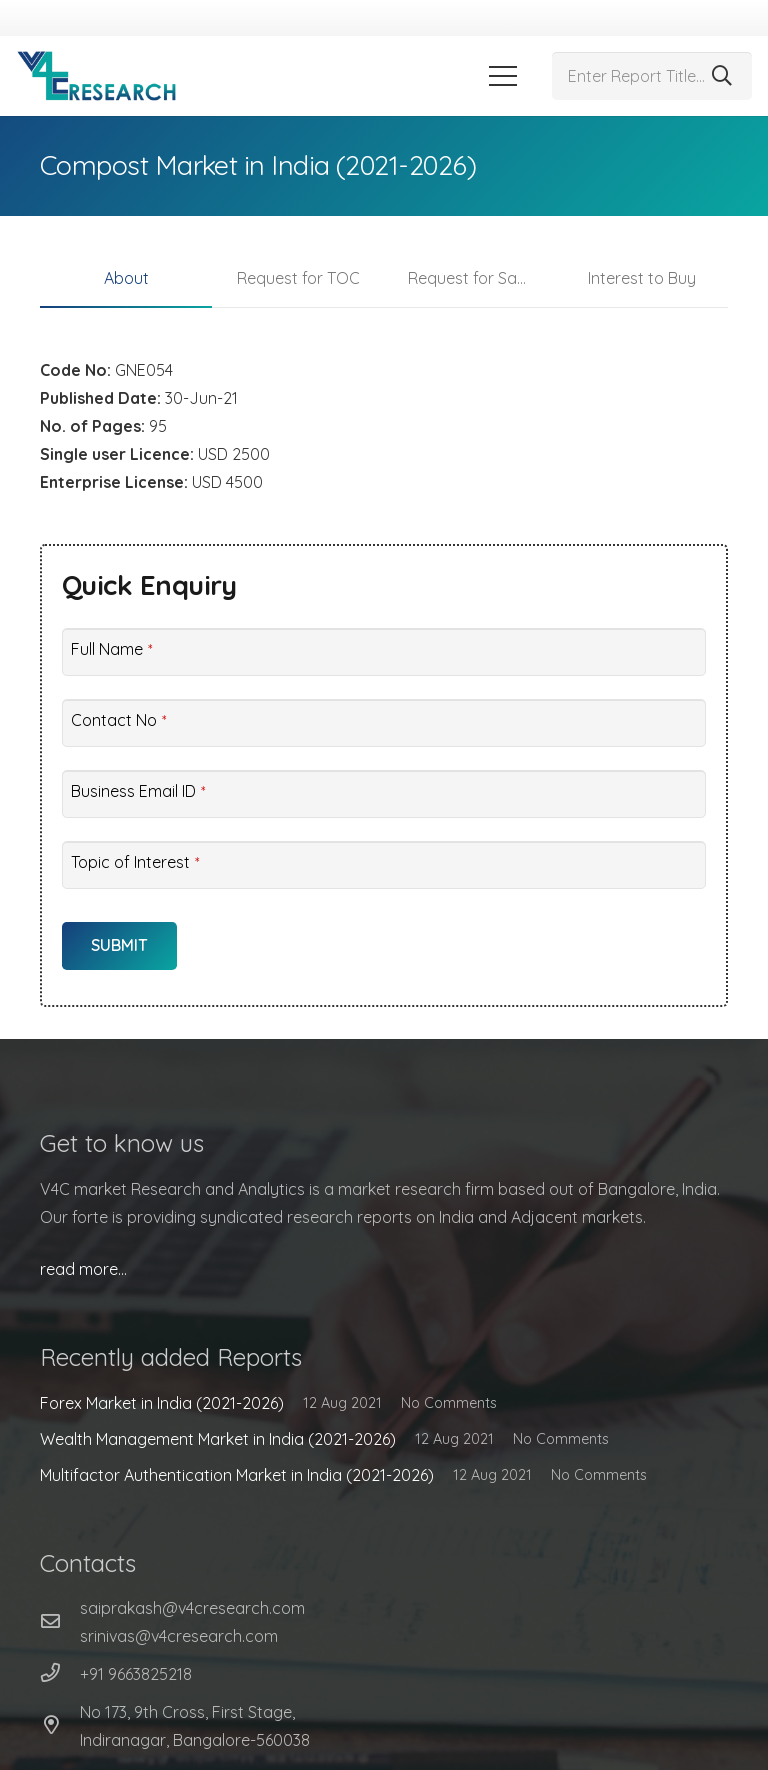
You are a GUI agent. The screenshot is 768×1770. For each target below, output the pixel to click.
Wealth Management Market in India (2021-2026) (218, 1439)
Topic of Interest (135, 862)
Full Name (111, 649)
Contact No (118, 720)
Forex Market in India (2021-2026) (162, 1403)
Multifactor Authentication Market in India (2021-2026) (237, 1475)
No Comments (449, 1403)
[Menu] (503, 76)
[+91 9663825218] (60, 1674)
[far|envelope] (60, 1622)
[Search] (722, 76)
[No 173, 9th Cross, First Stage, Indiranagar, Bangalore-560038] (60, 1726)
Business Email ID (138, 791)
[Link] (96, 76)
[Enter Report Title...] (652, 76)
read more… (83, 1269)
